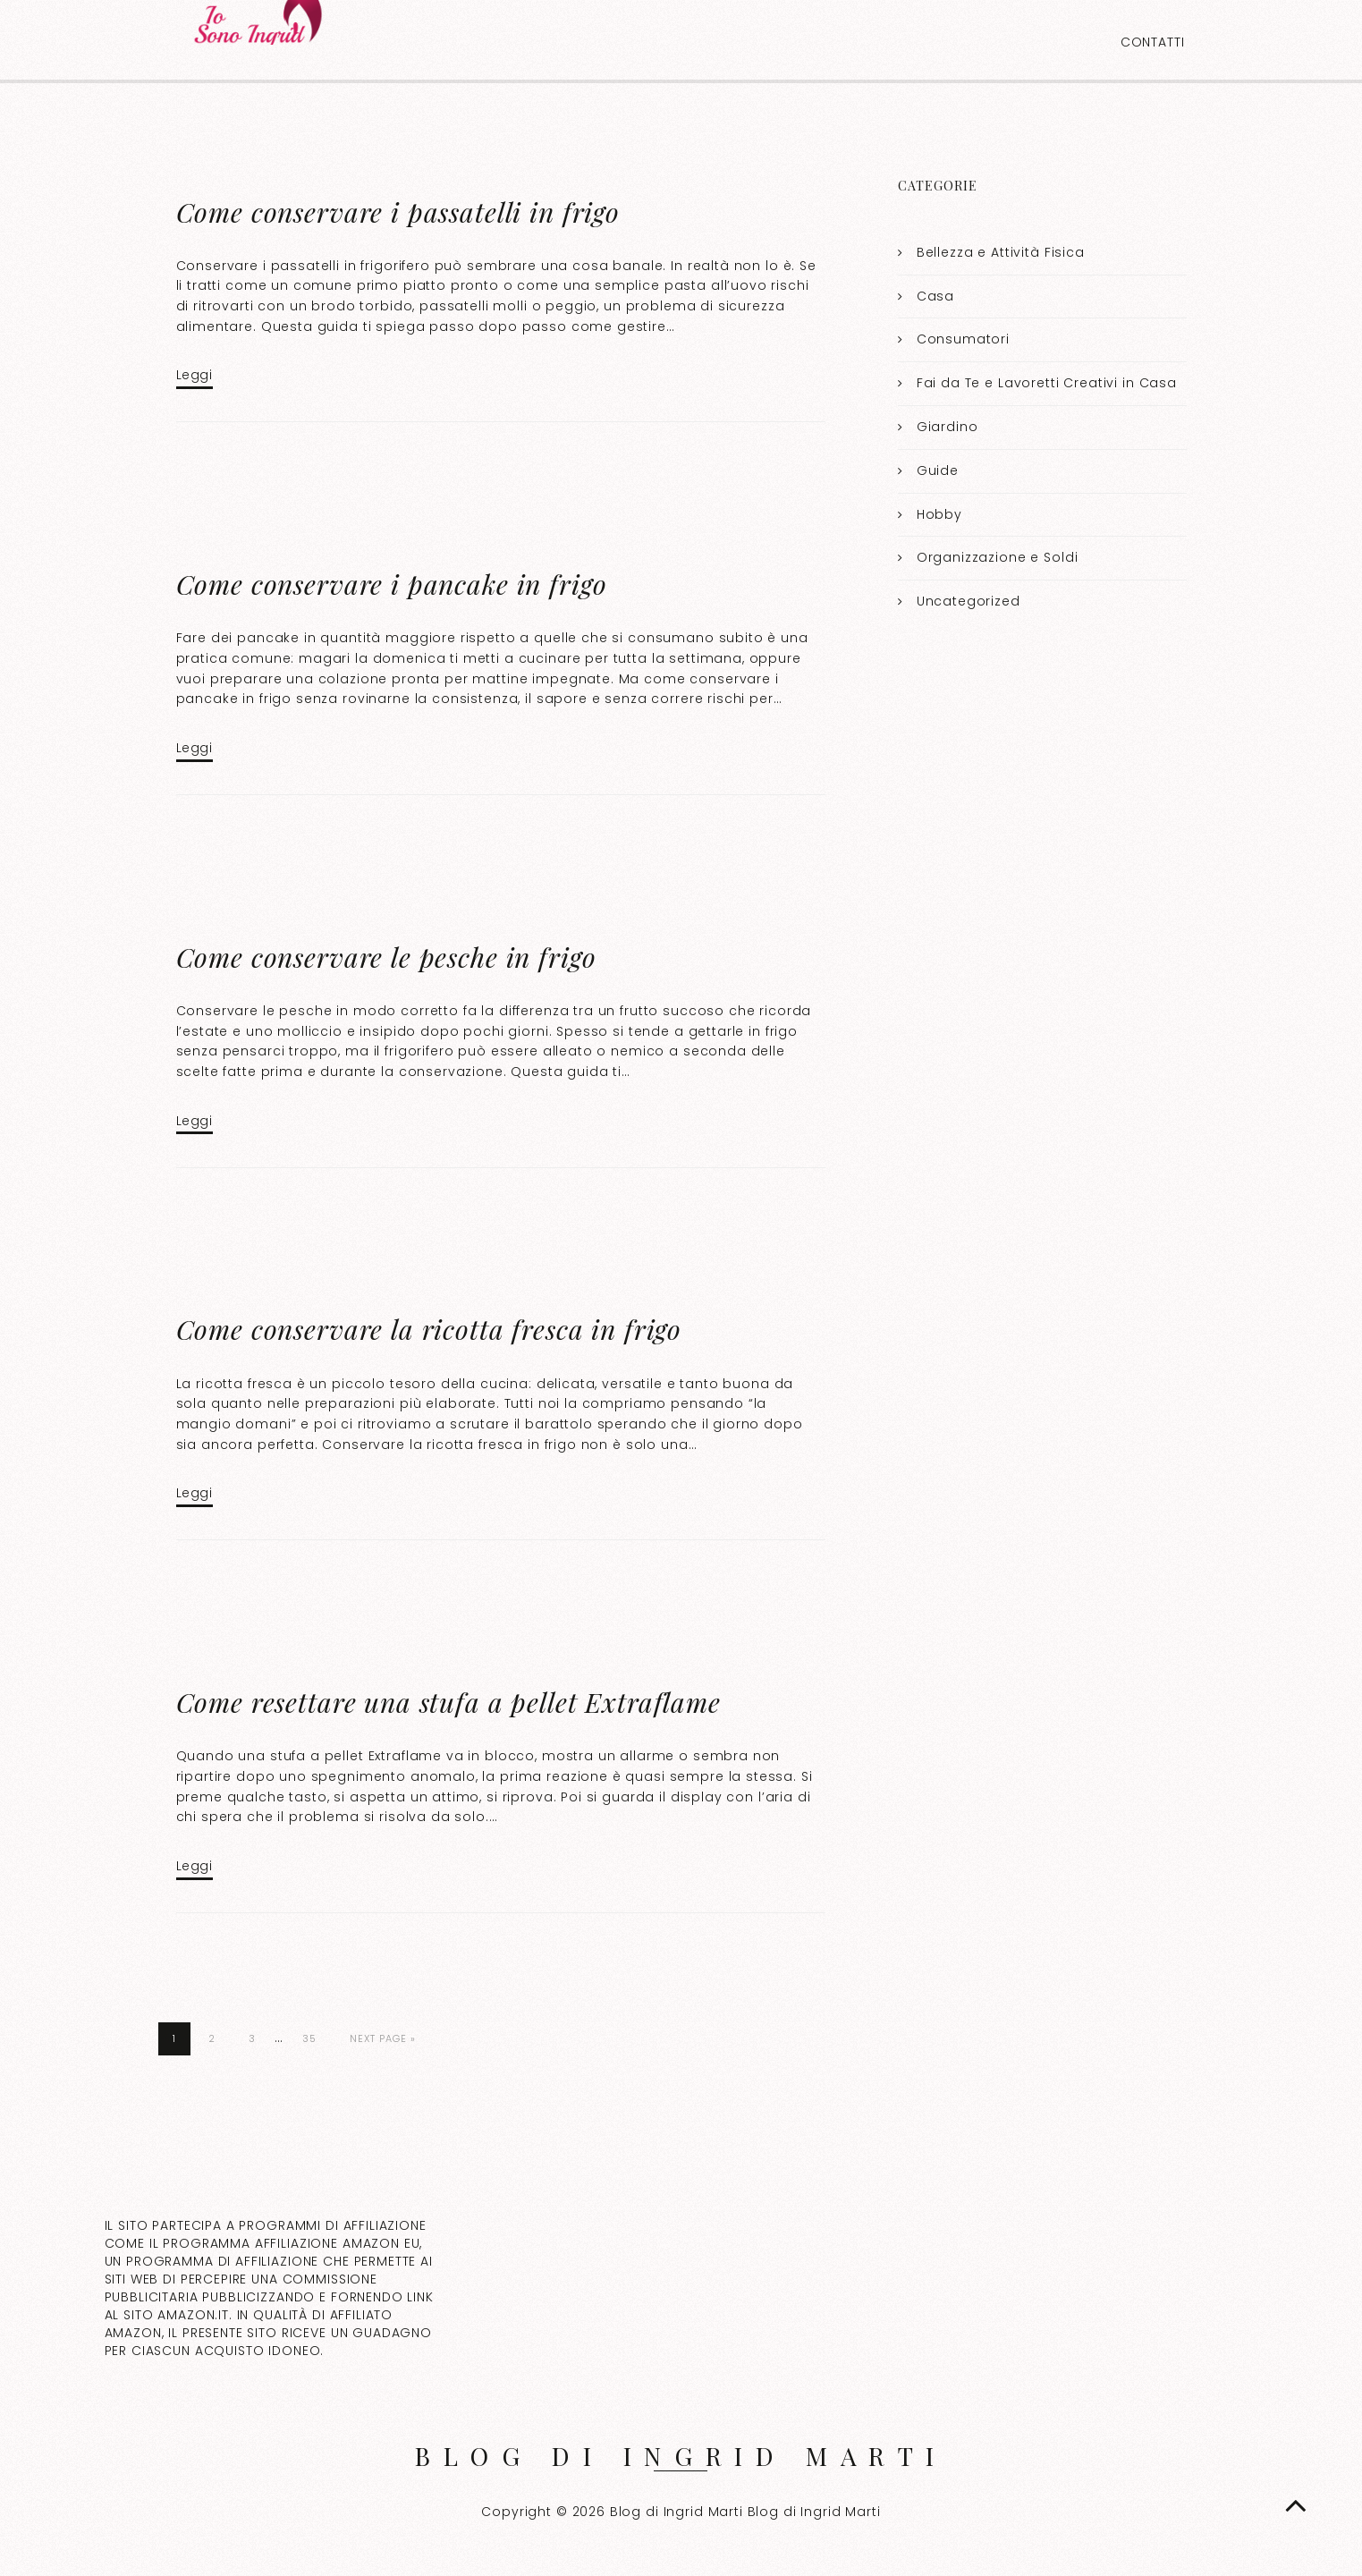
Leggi (194, 375)
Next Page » (383, 2038)
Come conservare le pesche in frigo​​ (386, 957)
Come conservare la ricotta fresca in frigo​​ (429, 1329)
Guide (938, 470)
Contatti (1153, 42)
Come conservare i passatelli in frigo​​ (398, 212)
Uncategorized (968, 601)
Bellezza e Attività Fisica (1001, 252)
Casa (935, 296)
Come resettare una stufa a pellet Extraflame (448, 1702)
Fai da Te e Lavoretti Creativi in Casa (1047, 383)
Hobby (939, 514)
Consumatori (963, 339)
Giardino (947, 427)
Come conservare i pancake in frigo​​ (391, 584)
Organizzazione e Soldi (998, 557)
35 (309, 2038)
